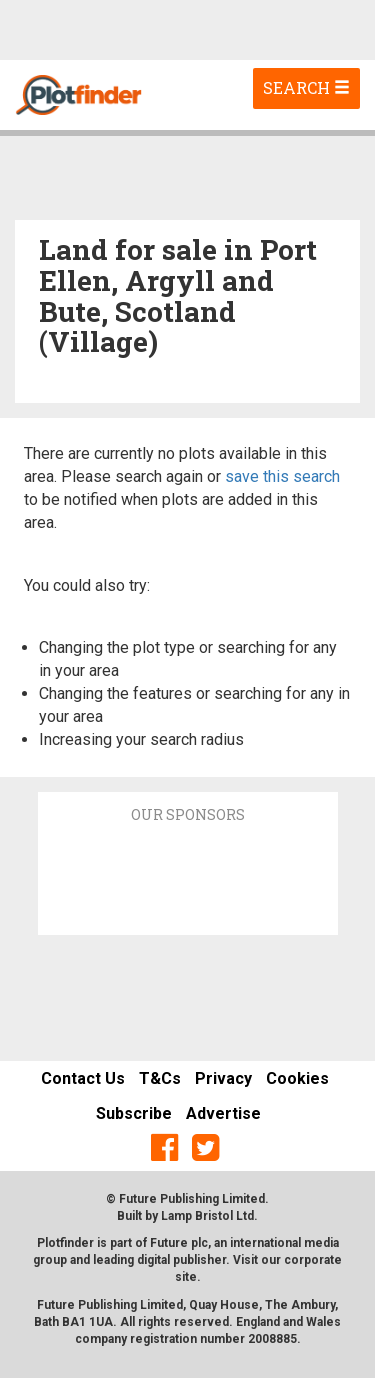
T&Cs (160, 1078)
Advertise (223, 1113)
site (186, 1277)
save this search (282, 476)
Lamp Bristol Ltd (207, 1216)
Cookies (297, 1078)
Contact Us (83, 1078)
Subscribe (134, 1113)
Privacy (223, 1078)
